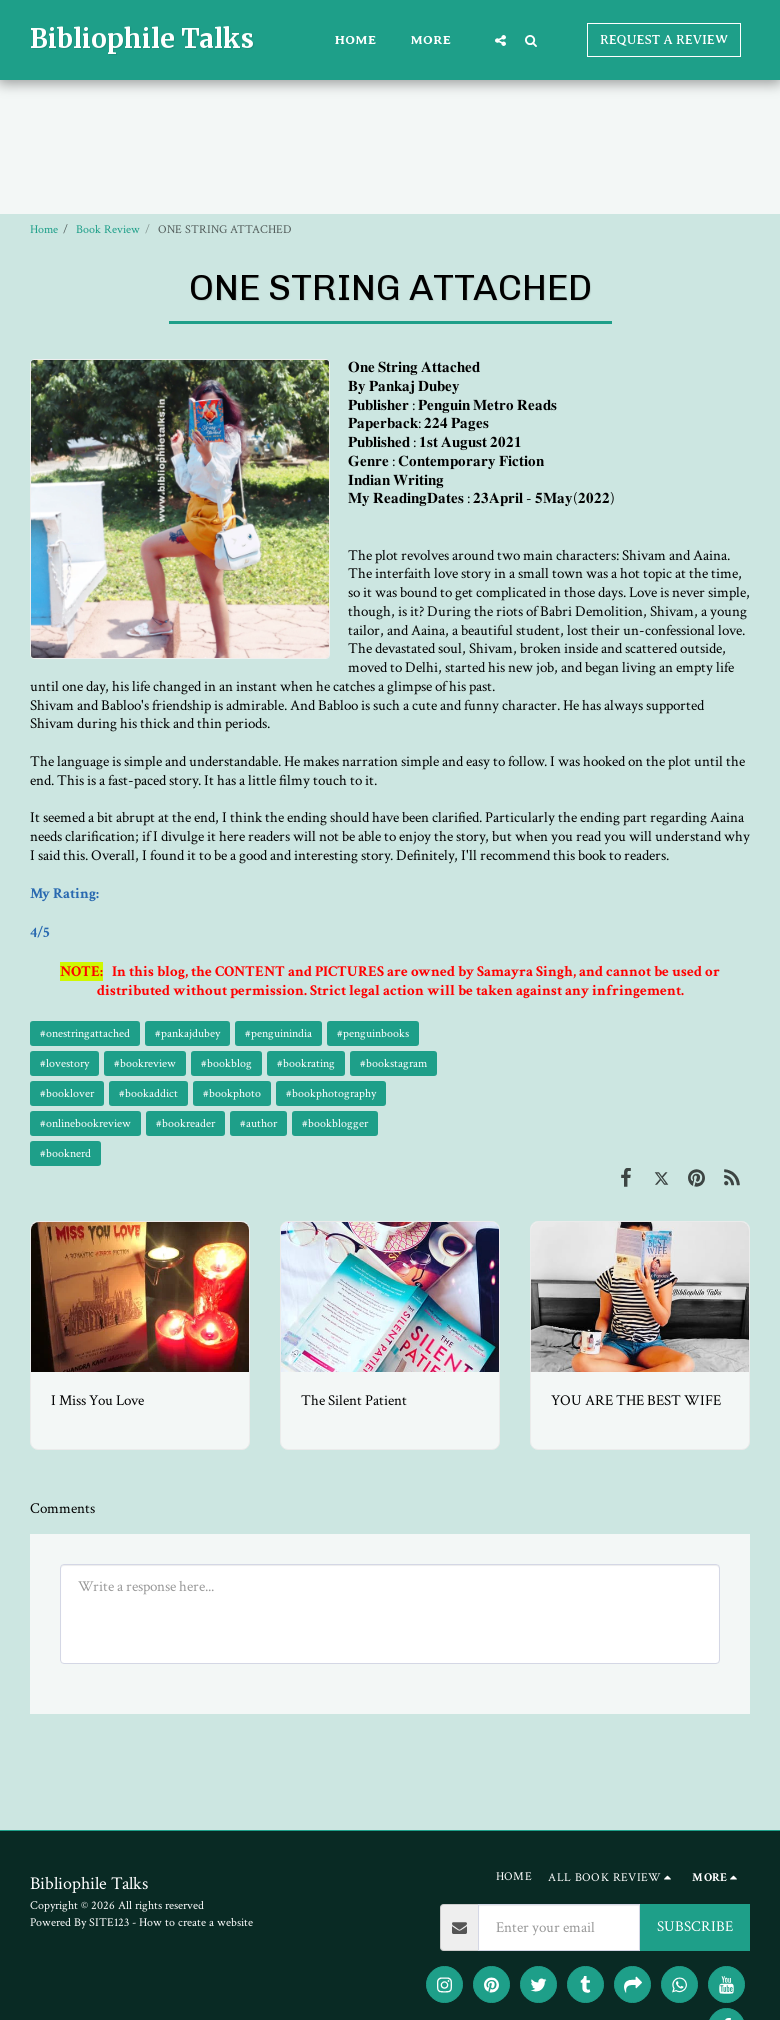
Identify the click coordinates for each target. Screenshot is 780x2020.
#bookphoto (232, 1093)
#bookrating (306, 1063)
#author (258, 1123)
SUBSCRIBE (695, 1926)
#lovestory (64, 1063)
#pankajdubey (187, 1033)
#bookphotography (331, 1093)
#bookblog (226, 1063)
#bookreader (185, 1123)
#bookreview (145, 1063)
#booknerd (65, 1153)
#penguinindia (278, 1033)
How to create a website (196, 1922)
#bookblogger (335, 1123)
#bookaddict (148, 1093)
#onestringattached (85, 1033)
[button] (500, 40)
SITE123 (109, 1922)
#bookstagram (393, 1063)
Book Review (108, 229)
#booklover (67, 1093)
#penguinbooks (373, 1033)
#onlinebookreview (85, 1123)
